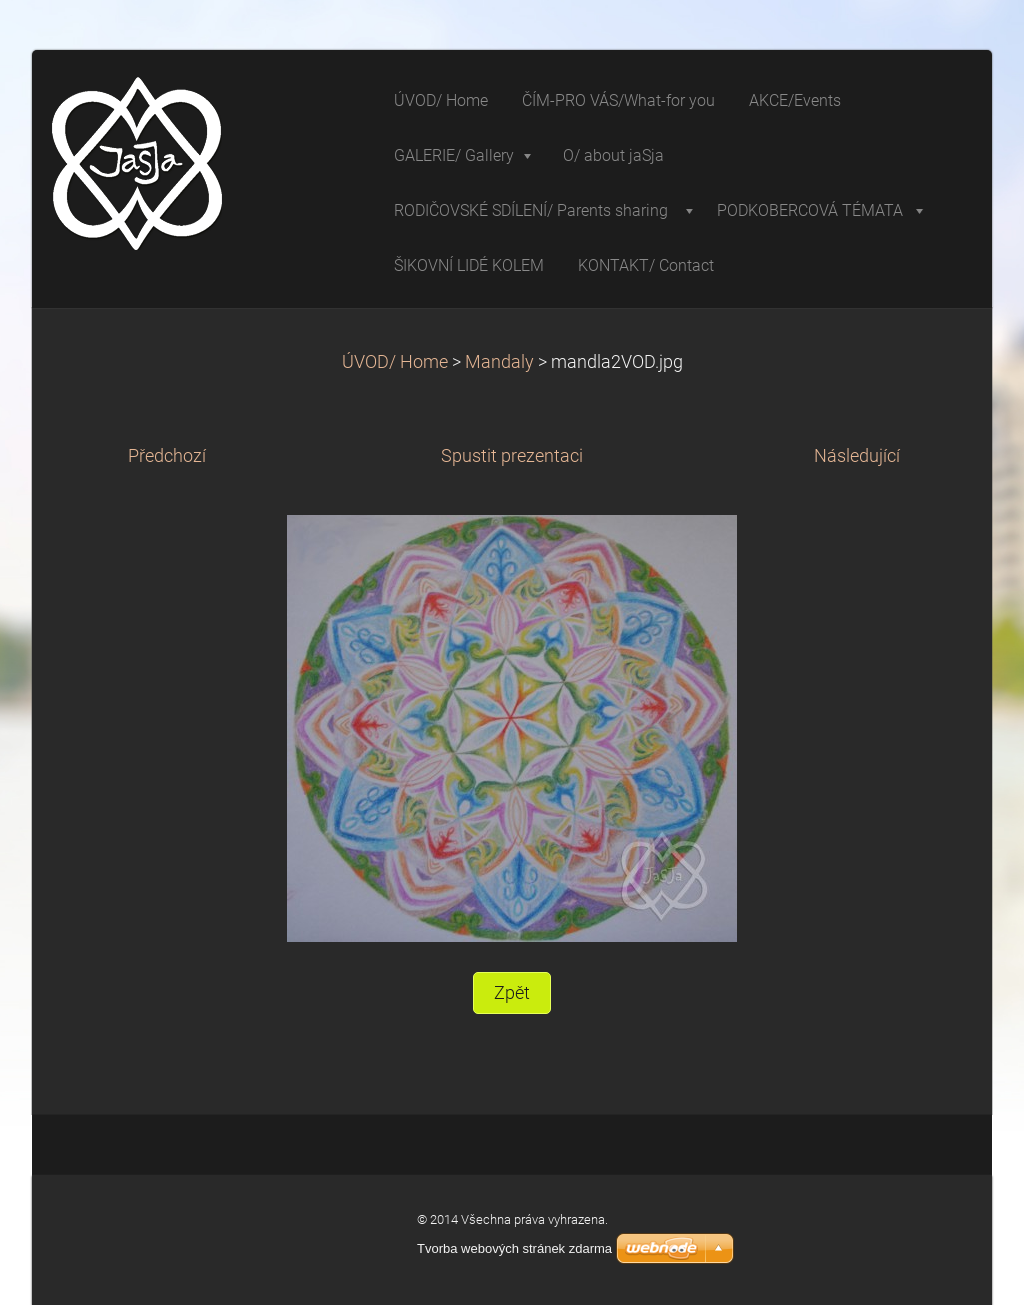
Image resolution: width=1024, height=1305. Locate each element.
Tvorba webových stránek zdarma (514, 1248)
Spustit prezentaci (512, 456)
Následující (857, 456)
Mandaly (499, 362)
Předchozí (167, 456)
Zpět (512, 993)
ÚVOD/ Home (395, 362)
